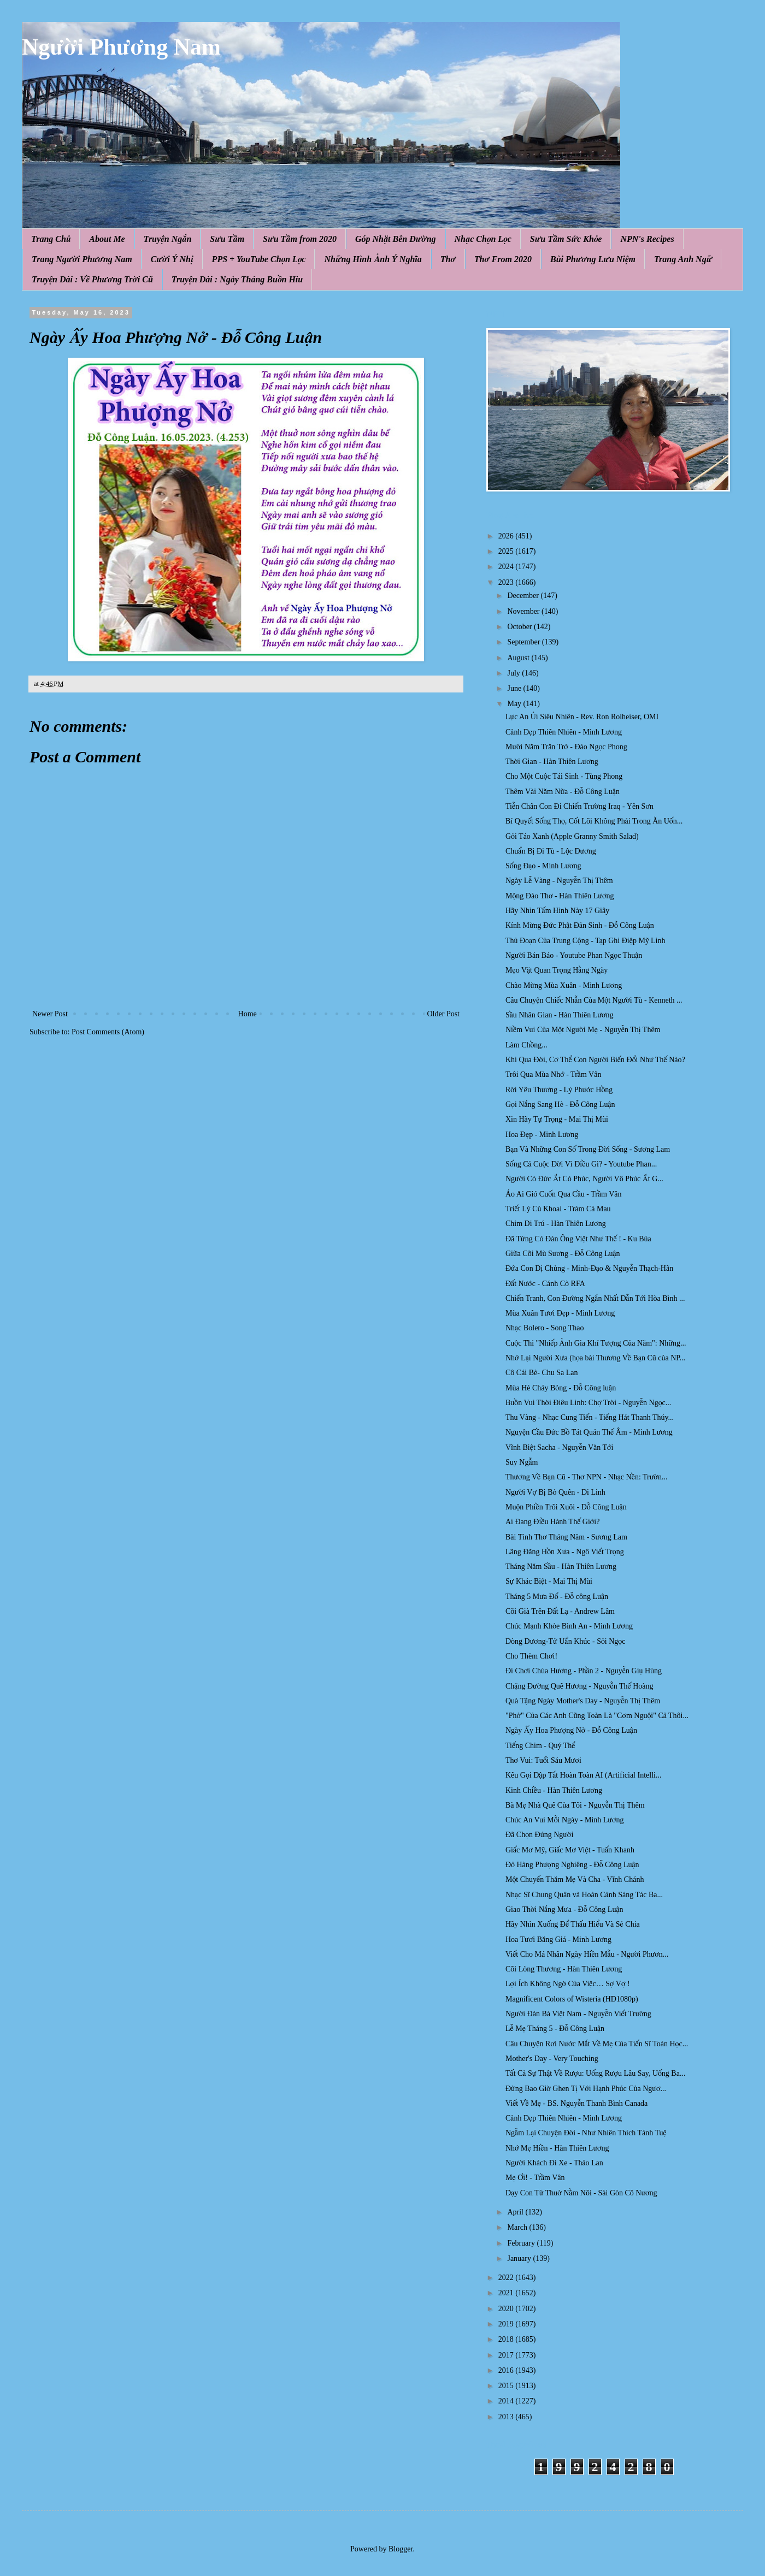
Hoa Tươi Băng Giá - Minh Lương (558, 1939)
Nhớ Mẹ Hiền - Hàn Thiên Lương (557, 2148)
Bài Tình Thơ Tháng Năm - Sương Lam (566, 1537)
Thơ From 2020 (503, 259)
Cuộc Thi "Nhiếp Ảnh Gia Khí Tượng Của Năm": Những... (595, 1343)
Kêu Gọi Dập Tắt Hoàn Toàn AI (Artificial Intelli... (583, 1775)
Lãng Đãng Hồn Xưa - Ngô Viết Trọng (564, 1552)
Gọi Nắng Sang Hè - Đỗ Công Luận (560, 1104)
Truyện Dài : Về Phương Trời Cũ (92, 279)
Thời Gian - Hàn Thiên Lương (551, 761)
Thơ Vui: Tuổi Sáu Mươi (543, 1760)
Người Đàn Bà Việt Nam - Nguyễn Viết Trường (578, 2014)
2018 (507, 2339)
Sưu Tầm (227, 239)
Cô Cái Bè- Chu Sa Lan (541, 1373)
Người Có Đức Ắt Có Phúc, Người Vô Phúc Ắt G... (584, 1179)
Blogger (401, 2549)
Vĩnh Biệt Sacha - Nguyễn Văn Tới (559, 1447)
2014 (507, 2401)
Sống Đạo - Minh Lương (543, 866)
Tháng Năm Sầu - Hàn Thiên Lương (560, 1566)
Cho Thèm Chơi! (531, 1656)
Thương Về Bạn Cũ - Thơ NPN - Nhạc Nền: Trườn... (586, 1477)
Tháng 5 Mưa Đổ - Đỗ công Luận (556, 1596)
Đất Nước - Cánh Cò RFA (545, 1284)
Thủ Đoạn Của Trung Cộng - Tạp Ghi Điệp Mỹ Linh (585, 941)
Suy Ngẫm (521, 1462)
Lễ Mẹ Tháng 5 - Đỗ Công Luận (554, 2028)
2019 (507, 2324)
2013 (507, 2417)
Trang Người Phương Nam (82, 259)
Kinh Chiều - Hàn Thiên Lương (553, 1790)
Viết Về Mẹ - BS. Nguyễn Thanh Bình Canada (576, 2103)
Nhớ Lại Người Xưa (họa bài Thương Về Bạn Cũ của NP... (595, 1358)
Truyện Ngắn (168, 239)
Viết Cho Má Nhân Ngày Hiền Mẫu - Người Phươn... (586, 1954)
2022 (507, 2277)
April (516, 2212)
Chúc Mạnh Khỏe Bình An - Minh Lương (569, 1626)
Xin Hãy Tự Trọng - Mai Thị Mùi (556, 1119)
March (518, 2227)
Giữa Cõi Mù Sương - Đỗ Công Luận (562, 1253)
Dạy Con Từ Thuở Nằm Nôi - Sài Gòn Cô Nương (581, 2193)
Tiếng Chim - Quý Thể (540, 1746)
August (519, 658)
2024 (507, 566)
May (515, 704)
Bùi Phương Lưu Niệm (592, 259)
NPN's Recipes (647, 239)
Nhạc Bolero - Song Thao (544, 1328)
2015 (507, 2386)
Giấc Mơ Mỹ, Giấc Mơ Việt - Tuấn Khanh (569, 1850)
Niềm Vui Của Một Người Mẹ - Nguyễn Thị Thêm (583, 1030)
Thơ (448, 259)
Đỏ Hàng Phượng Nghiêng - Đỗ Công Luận (572, 1865)
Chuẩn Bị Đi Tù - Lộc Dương (550, 851)
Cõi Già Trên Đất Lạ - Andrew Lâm (560, 1611)
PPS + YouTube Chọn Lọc (259, 259)
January (520, 2258)
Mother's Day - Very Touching (551, 2058)
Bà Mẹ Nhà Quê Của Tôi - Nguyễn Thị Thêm (575, 1805)
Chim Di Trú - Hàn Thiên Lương (555, 1223)
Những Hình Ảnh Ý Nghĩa (372, 259)
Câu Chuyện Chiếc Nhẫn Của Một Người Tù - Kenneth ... (593, 1000)
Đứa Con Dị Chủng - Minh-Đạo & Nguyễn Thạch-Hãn (589, 1268)
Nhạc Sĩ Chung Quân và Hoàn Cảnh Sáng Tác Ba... (584, 1895)
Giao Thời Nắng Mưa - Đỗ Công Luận (564, 1909)
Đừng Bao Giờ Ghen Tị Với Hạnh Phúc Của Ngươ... (585, 2089)
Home (247, 1014)
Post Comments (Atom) (108, 1032)
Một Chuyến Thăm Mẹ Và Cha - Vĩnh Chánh (574, 1879)
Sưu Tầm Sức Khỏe (566, 239)
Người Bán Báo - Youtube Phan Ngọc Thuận (573, 955)
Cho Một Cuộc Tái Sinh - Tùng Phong (563, 776)
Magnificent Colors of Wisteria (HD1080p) (571, 1999)
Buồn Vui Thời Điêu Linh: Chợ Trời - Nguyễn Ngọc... (588, 1403)
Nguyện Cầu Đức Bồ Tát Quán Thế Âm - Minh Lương (589, 1432)
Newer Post (50, 1014)
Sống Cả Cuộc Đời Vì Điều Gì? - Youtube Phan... (581, 1164)
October (520, 627)
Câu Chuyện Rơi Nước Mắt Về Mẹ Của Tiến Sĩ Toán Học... (596, 2044)
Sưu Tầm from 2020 (300, 239)
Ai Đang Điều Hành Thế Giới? (552, 1522)
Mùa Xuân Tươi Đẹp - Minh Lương (560, 1313)
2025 (507, 551)
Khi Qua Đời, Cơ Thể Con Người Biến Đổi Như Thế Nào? (595, 1060)
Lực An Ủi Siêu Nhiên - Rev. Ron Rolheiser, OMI (581, 717)
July (514, 673)
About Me (107, 239)
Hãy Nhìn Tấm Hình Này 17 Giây (557, 911)
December (523, 595)
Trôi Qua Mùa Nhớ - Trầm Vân (553, 1074)
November (524, 611)
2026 (507, 536)
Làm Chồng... (526, 1045)
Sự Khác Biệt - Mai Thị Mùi (548, 1581)
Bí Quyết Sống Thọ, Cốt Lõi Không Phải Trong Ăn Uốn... (593, 821)
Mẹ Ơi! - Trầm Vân (535, 2178)
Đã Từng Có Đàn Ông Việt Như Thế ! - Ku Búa (578, 1239)
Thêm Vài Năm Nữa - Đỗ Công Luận (562, 791)
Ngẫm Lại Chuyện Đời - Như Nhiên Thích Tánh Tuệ (586, 2133)
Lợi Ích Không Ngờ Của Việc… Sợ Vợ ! (567, 1984)
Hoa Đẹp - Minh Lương (541, 1134)
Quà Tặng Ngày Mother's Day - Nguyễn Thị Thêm (582, 1701)
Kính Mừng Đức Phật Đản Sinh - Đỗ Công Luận (579, 925)
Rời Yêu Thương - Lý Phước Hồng (559, 1090)
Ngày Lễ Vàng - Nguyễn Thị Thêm (559, 881)
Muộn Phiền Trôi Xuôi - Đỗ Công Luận (566, 1507)
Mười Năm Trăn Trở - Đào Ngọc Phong (566, 747)
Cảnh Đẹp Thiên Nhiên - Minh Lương (563, 732)
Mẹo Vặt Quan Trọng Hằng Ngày (556, 970)
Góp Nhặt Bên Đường (395, 239)
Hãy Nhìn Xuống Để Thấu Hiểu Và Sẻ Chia (572, 1924)
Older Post (443, 1014)
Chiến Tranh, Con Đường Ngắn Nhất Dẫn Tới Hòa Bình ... (595, 1298)
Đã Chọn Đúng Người (539, 1835)
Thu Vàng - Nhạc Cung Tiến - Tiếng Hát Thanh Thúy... (589, 1417)
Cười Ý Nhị (172, 259)
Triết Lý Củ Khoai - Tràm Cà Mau (558, 1209)
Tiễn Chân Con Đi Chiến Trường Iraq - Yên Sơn (579, 806)
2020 (507, 2309)
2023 (507, 582)
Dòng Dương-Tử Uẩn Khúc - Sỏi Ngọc (565, 1641)
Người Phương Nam (121, 47)
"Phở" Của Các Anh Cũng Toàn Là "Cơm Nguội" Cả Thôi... (596, 1716)
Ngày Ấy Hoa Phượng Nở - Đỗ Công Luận (571, 1730)
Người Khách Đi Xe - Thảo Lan (554, 2163)
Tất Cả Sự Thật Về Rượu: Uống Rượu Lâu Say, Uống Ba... (595, 2073)
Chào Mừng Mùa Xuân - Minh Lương (563, 985)
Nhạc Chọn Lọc (483, 239)
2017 (507, 2355)
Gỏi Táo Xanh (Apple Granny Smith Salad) (572, 836)
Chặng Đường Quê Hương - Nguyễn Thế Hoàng (579, 1686)
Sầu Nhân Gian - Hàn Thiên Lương (559, 1015)
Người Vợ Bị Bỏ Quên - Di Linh (555, 1492)
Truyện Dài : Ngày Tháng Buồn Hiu (237, 279)
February (522, 2243)
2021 (507, 2293)
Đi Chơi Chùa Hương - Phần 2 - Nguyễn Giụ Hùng (583, 1671)
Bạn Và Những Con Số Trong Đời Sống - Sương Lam (587, 1149)
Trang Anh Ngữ (683, 259)
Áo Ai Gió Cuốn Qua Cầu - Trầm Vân (563, 1194)
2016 (507, 2370)
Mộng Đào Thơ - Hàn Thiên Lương (559, 896)
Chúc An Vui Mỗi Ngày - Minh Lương (564, 1820)
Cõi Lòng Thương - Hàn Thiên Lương (563, 1969)
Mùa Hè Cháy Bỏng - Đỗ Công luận (560, 1388)
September (524, 642)
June (515, 688)
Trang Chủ (50, 239)
